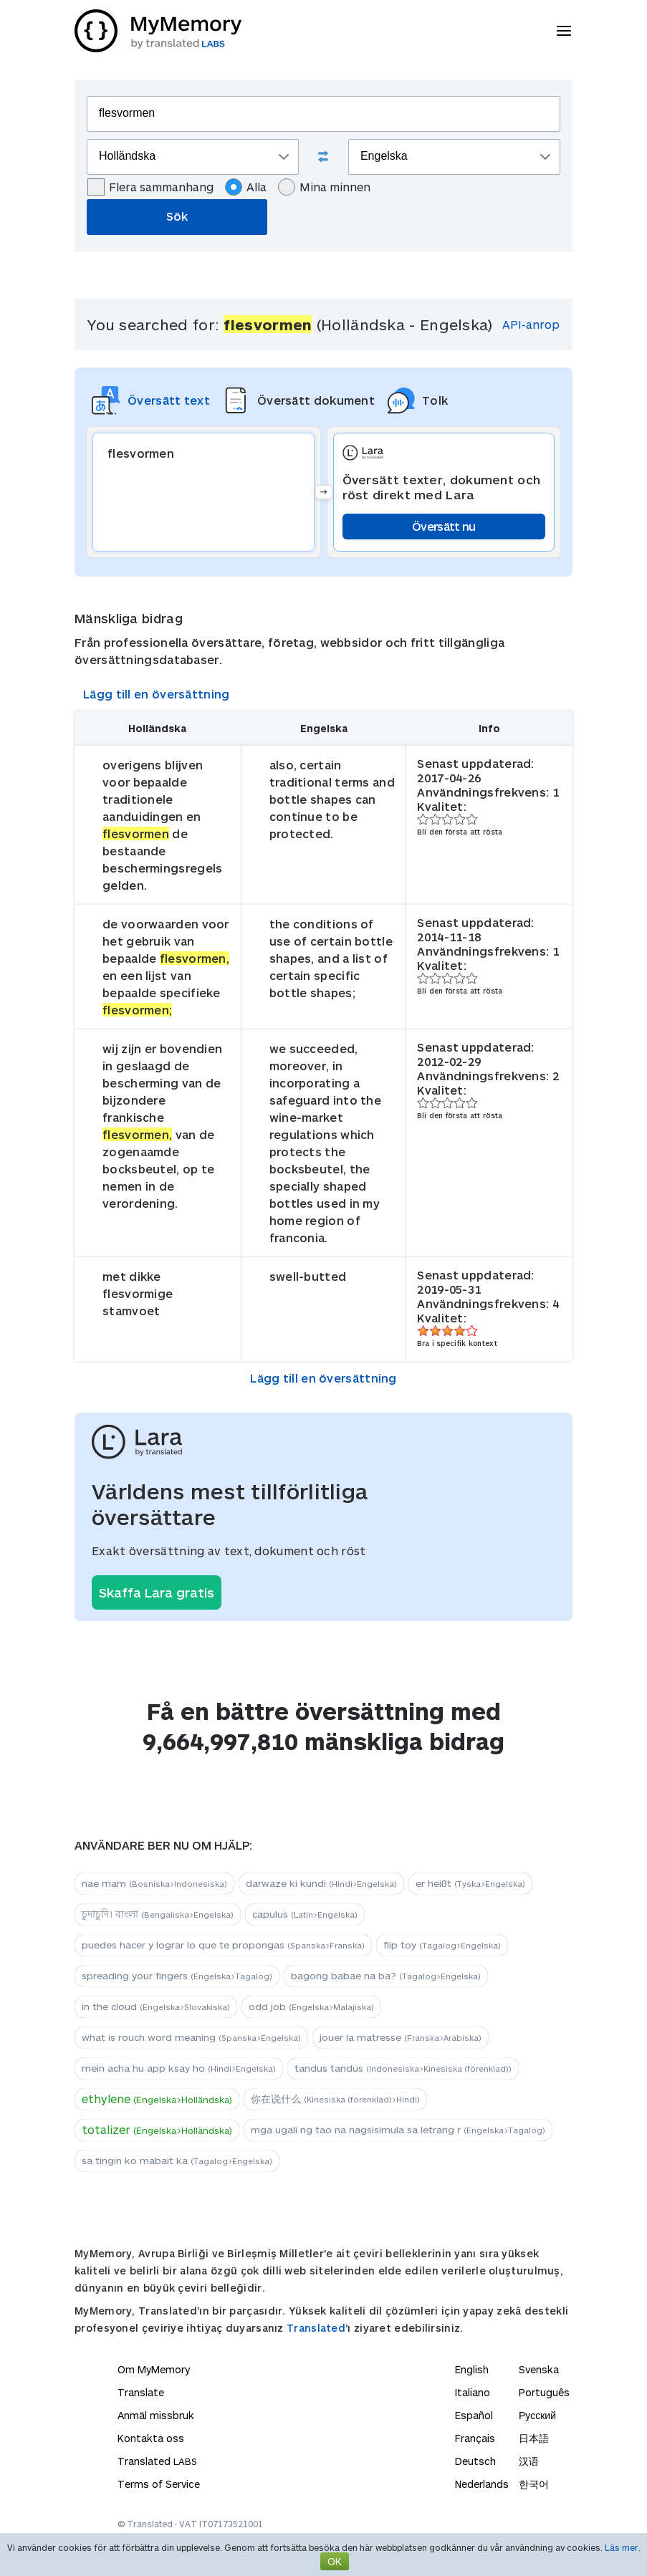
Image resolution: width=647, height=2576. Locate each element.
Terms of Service (159, 2484)
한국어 (534, 2484)
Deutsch (475, 2461)
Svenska (539, 2369)
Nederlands (482, 2484)
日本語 (534, 2438)
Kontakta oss (151, 2438)
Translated (316, 2328)
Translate (141, 2392)
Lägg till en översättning (156, 694)
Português (544, 2392)
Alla (246, 187)
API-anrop (531, 324)
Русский (537, 2415)
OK (334, 2561)
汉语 (529, 2461)
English (472, 2369)
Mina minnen (324, 187)
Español (474, 2415)
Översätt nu (443, 526)
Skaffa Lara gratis (156, 1592)
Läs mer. (623, 2547)
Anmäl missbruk (156, 2415)
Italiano (472, 2392)
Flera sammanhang (150, 187)
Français (475, 2438)
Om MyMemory (154, 2369)
